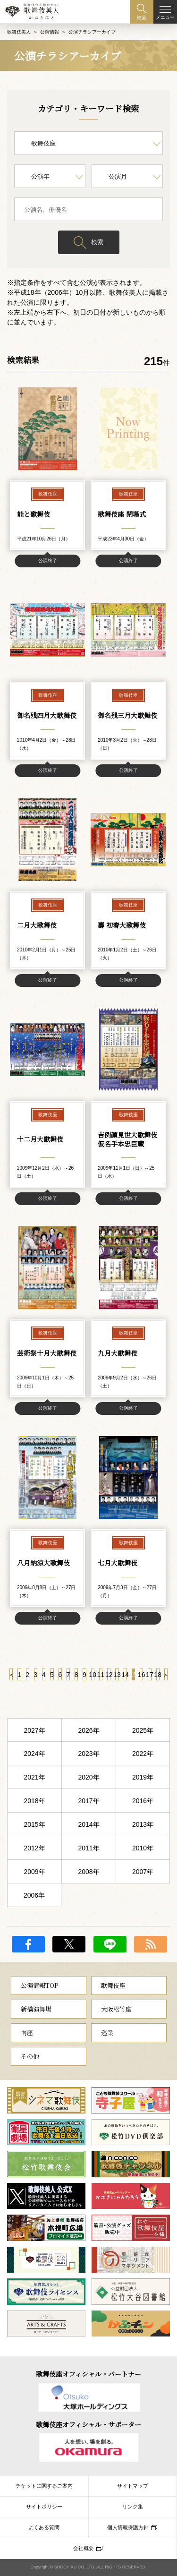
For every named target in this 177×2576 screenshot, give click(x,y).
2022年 (142, 1753)
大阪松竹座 (116, 2008)
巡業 (107, 2032)
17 (149, 1674)
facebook (28, 1944)
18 (158, 1674)
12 (108, 1674)
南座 (27, 2032)
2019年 (142, 1777)
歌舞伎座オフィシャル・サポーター (88, 2424)
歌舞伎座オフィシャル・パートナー (88, 2374)
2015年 (34, 1824)
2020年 (88, 1777)
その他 (30, 2056)
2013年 (142, 1824)
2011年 (88, 1848)
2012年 (34, 1848)
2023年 (88, 1753)
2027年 (34, 1730)
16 (141, 1674)
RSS (150, 1944)
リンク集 (132, 2506)
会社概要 (83, 2548)
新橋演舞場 (36, 2008)
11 (100, 1674)
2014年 (88, 1824)
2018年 (34, 1801)
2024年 (34, 1753)
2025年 (142, 1730)
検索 (97, 242)
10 (92, 1674)
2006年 (34, 1895)
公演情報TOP (39, 1985)
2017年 (88, 1801)
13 (116, 1674)
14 (125, 1674)
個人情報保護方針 (128, 2527)
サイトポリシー (44, 2506)
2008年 (88, 1871)
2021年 (34, 1777)
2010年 (142, 1848)
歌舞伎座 (113, 1985)
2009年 (34, 1871)
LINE (109, 1944)
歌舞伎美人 (19, 31)
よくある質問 (43, 2527)
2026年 (88, 1730)
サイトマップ (132, 2486)
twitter (68, 1944)
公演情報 (49, 31)
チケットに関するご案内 (44, 2486)
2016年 (142, 1801)
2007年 (142, 1871)
